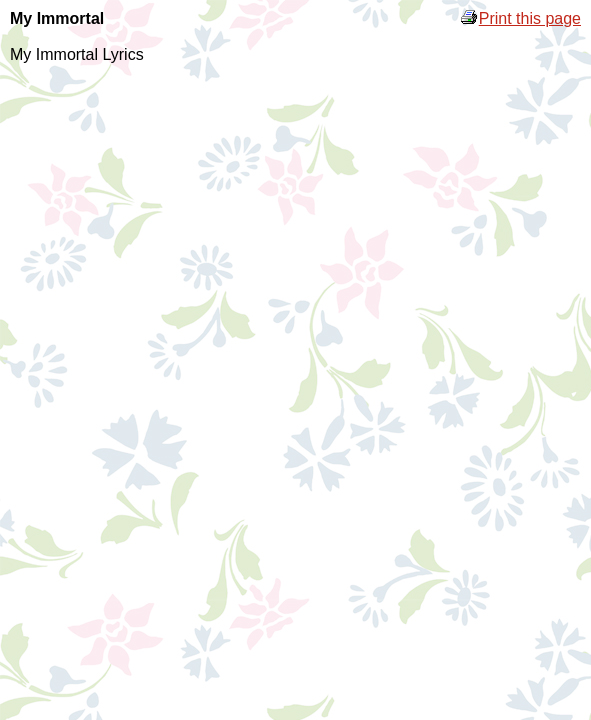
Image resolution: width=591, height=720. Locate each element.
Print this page (520, 18)
